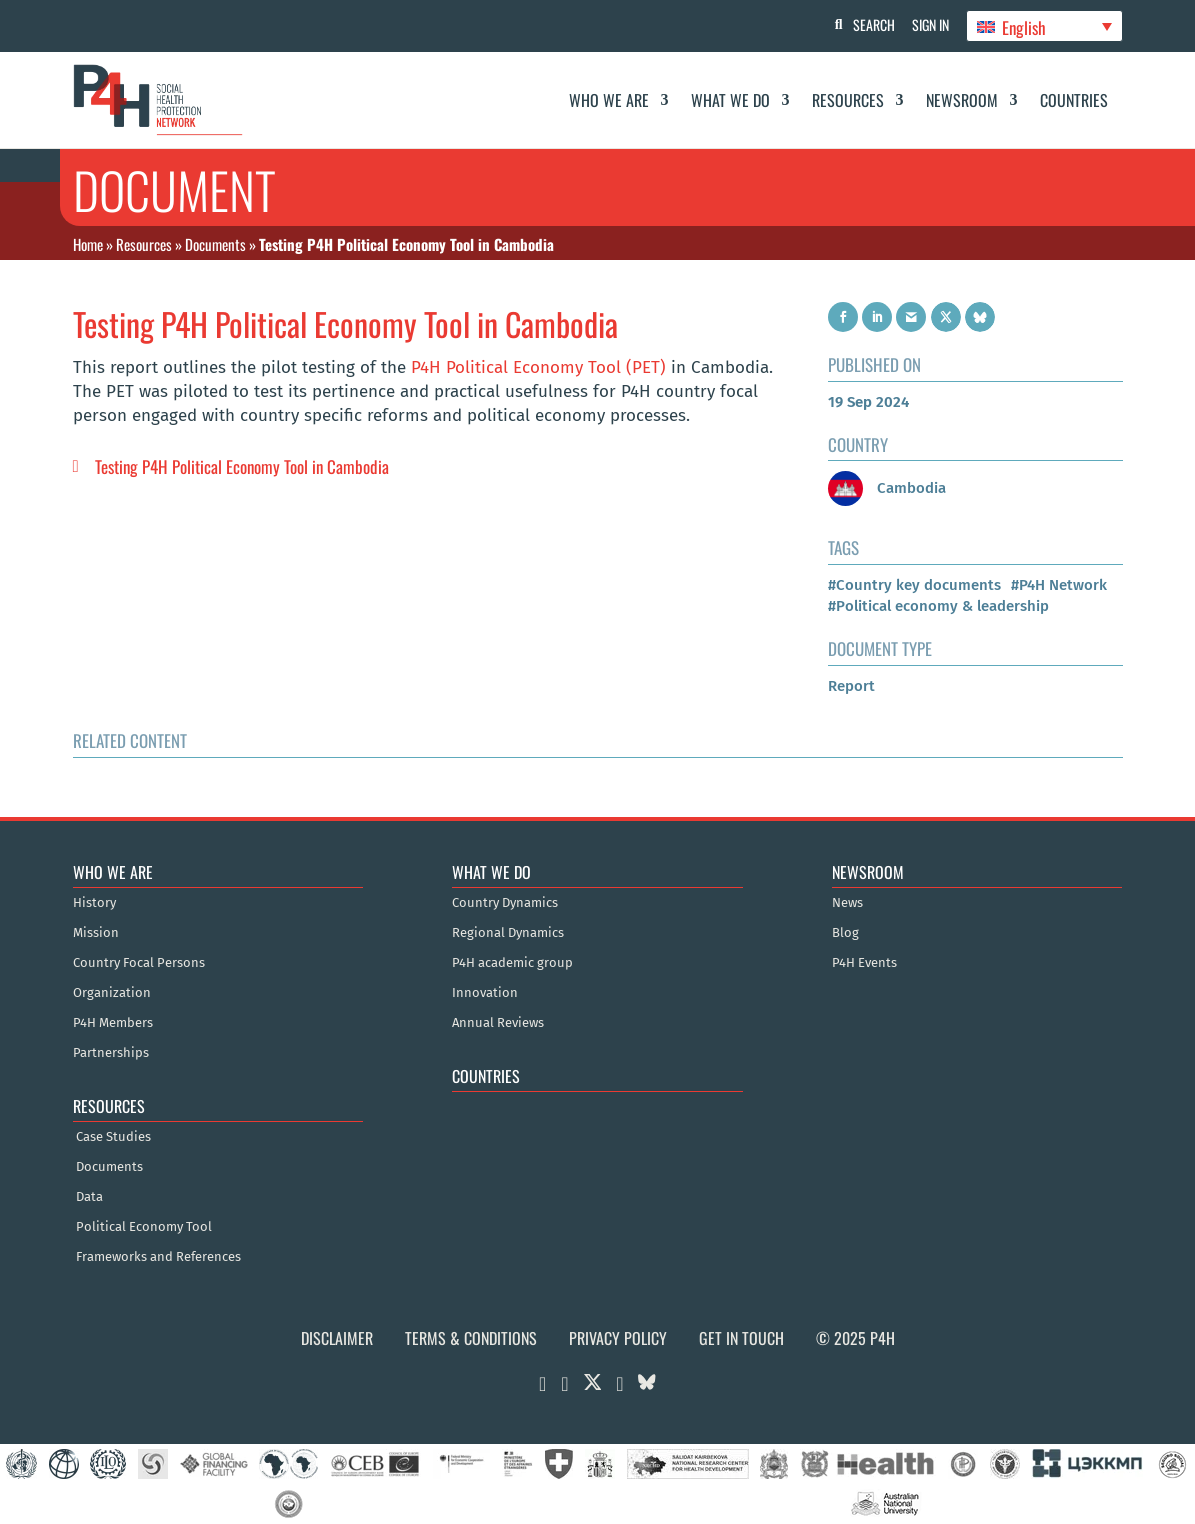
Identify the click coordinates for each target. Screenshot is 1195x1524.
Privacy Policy (618, 1338)
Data (89, 1197)
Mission (96, 933)
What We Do (730, 100)
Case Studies (113, 1137)
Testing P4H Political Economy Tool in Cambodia (242, 466)
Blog (845, 933)
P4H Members (113, 1023)
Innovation (485, 993)
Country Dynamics (505, 903)
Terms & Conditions (471, 1338)
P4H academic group (512, 963)
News (847, 903)
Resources (848, 100)
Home (88, 244)
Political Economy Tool (144, 1227)
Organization (112, 993)
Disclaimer (337, 1338)
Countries (1074, 100)
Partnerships (111, 1053)
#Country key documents (914, 585)
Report (851, 686)
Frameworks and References (158, 1257)
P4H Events (864, 963)
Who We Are (609, 100)
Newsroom (962, 100)
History (94, 903)
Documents (215, 244)
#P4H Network (1059, 585)
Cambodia (887, 488)
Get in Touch (741, 1338)
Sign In (927, 24)
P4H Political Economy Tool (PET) (538, 367)
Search (868, 24)
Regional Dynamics (508, 933)
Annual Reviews (498, 1023)
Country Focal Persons (139, 963)
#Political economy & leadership (938, 606)
